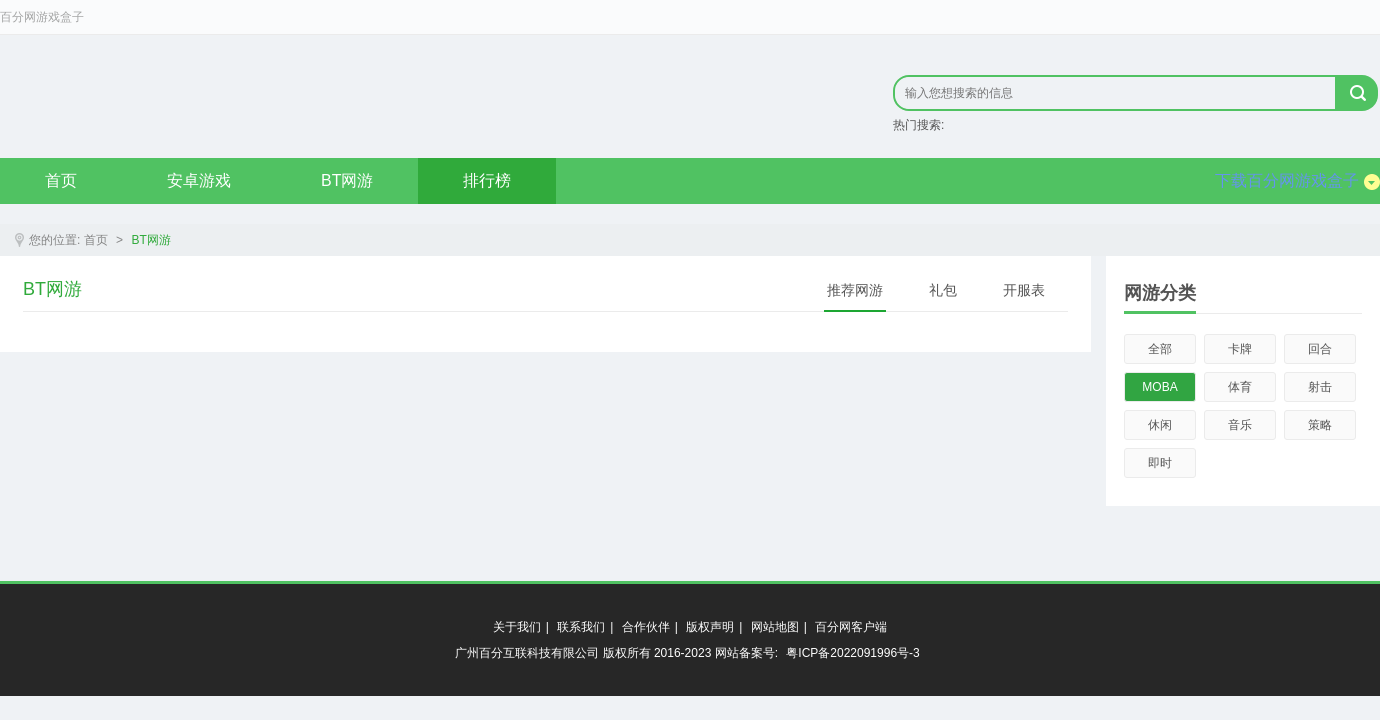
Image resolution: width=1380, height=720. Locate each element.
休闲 (1160, 425)
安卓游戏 (199, 180)
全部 (1160, 349)
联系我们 (581, 627)
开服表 (1024, 290)
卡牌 (1240, 349)
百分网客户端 (851, 627)
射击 (1320, 387)
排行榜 (487, 180)
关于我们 (517, 627)
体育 (1240, 387)
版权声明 (710, 627)
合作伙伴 (646, 627)
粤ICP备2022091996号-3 (852, 653)
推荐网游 (855, 290)
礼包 (943, 290)
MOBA (1159, 387)
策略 (1320, 425)
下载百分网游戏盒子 (1297, 181)
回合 (1320, 349)
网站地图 (775, 627)
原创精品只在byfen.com (270, 96)
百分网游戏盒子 (42, 17)
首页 (61, 180)
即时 (1160, 463)
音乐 (1240, 425)
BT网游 (347, 180)
